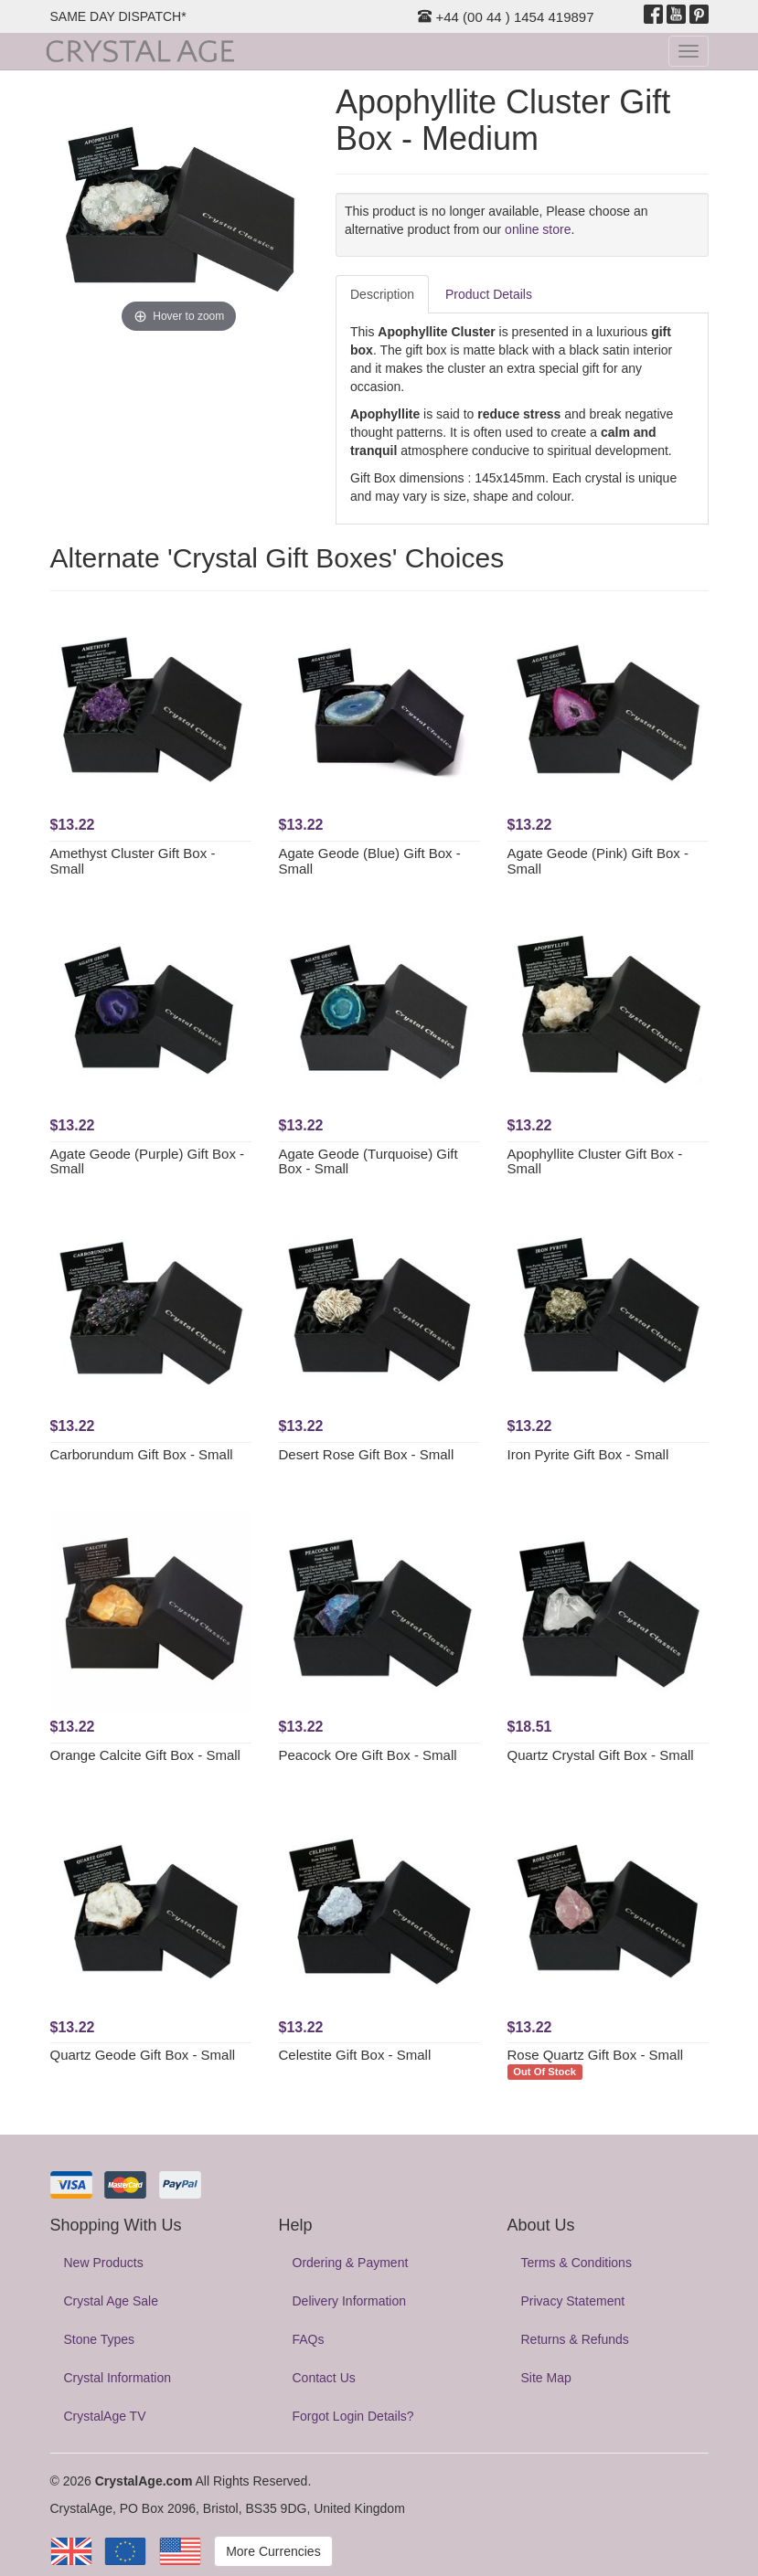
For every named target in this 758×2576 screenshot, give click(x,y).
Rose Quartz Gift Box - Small (595, 2054)
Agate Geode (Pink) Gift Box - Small (598, 860)
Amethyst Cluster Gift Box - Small (133, 860)
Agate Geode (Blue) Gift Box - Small (370, 860)
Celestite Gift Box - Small (355, 2054)
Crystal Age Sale (111, 2301)
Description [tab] (382, 294)
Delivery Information (350, 2301)
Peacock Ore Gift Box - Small (368, 1755)
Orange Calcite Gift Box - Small (145, 1755)
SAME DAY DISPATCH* (118, 16)
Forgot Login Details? (353, 2416)
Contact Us (324, 2377)
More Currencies (273, 2551)
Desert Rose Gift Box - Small (366, 1454)
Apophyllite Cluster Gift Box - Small (595, 1161)
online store (538, 229)
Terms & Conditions (576, 2262)
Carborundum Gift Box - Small (141, 1454)
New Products (104, 2262)
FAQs (309, 2339)
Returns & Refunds (575, 2339)
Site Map (546, 2377)
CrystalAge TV (105, 2416)
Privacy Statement (573, 2301)
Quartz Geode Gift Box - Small (143, 2054)
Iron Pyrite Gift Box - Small (588, 1454)
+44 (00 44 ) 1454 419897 (505, 17)
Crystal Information (117, 2377)
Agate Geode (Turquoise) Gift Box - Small (368, 1161)
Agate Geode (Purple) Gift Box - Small (147, 1161)
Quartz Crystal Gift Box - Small (600, 1755)
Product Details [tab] (488, 294)
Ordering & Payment (351, 2262)
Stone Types (99, 2339)
